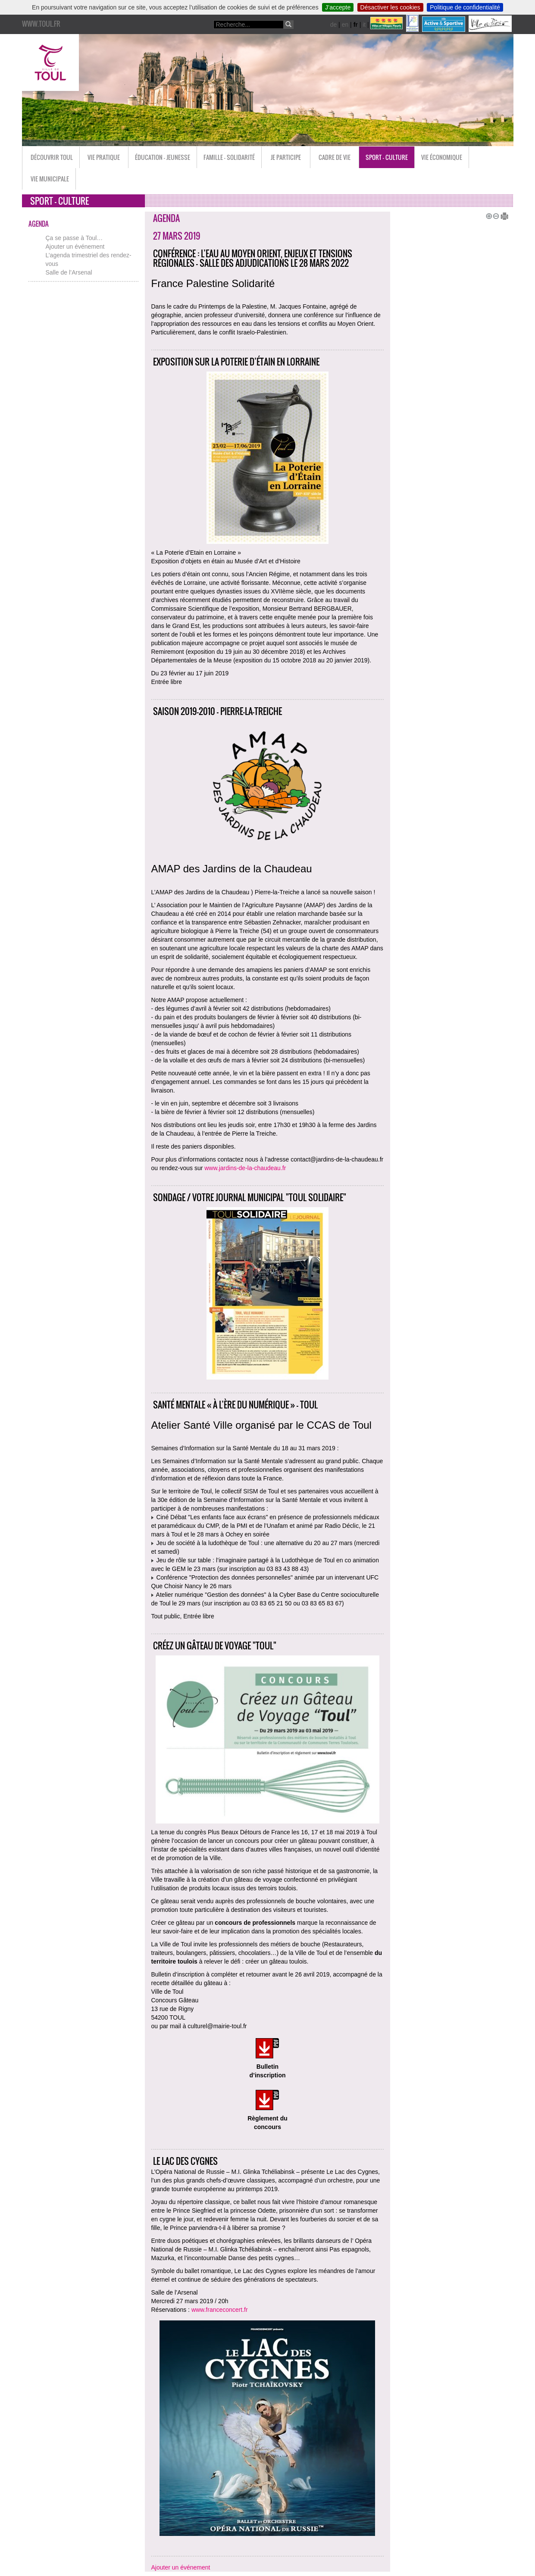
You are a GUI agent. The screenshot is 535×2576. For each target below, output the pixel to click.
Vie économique (441, 157)
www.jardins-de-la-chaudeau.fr (245, 1168)
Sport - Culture (387, 157)
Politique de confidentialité (465, 7)
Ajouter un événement (75, 246)
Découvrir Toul (52, 157)
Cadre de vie (334, 157)
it (364, 24)
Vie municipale (50, 178)
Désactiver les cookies (390, 7)
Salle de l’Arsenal (69, 272)
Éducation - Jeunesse (162, 157)
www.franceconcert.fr (219, 2309)
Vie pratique (104, 157)
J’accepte (337, 7)
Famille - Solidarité (229, 157)
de (333, 24)
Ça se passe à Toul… (74, 237)
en (345, 24)
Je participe (286, 157)
